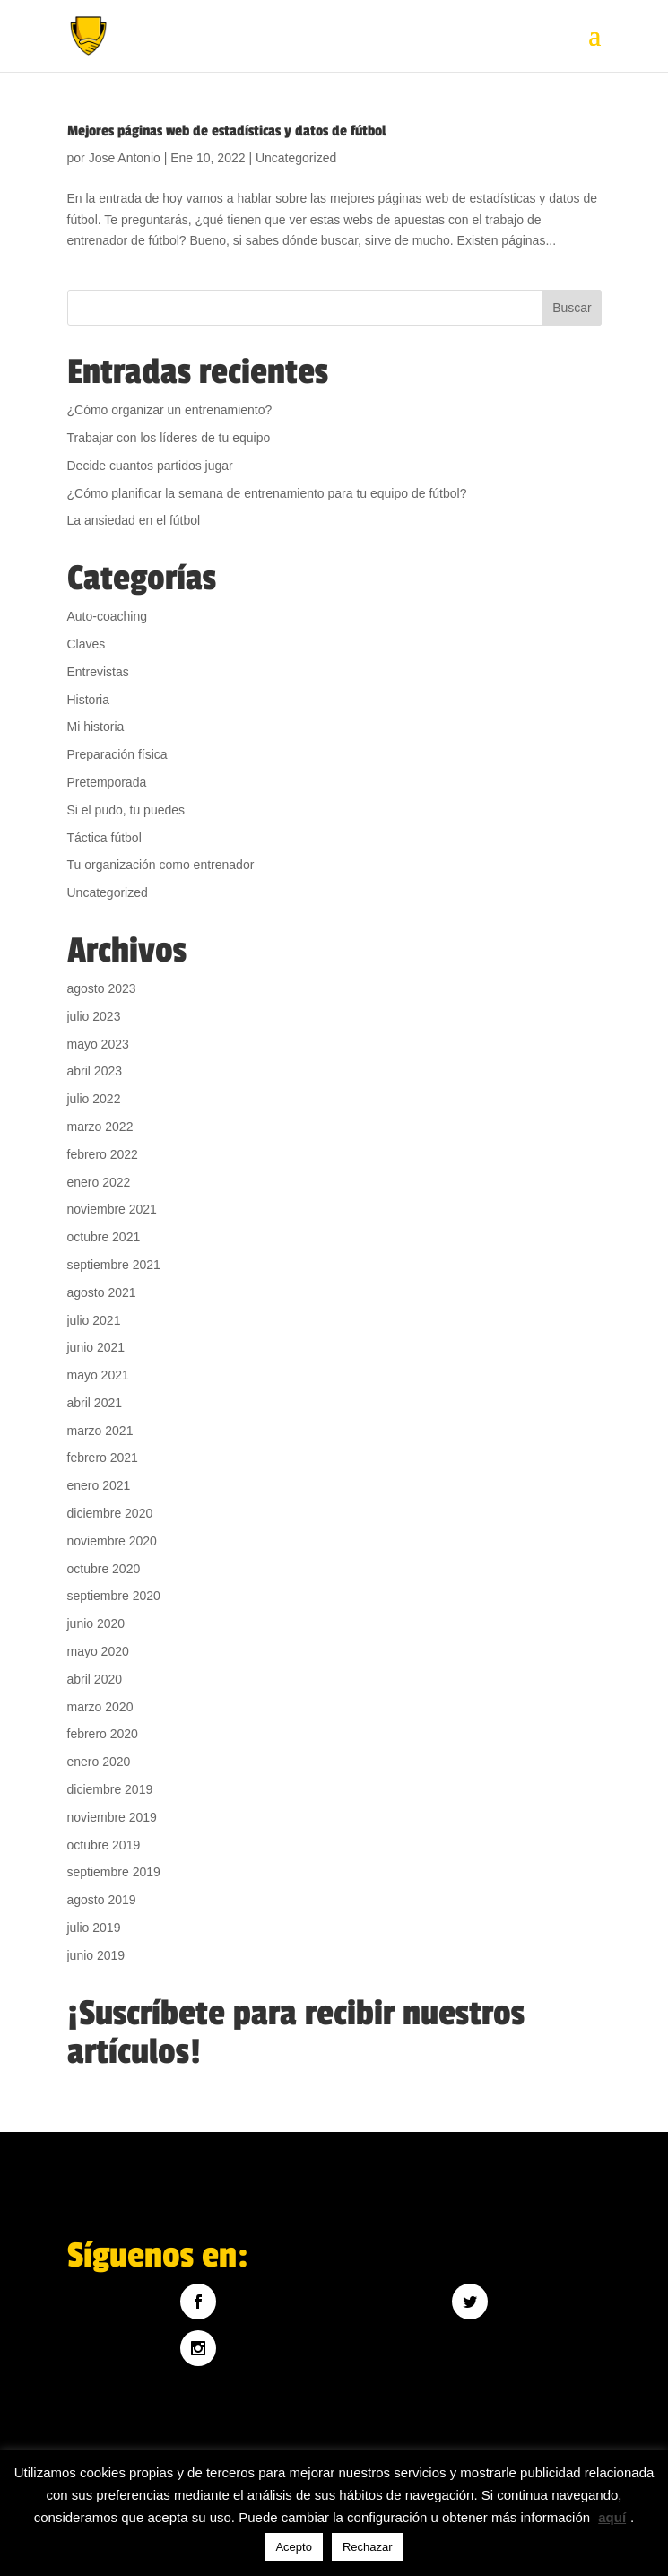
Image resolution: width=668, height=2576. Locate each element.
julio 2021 (94, 1320)
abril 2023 (95, 1071)
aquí (612, 2517)
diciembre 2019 (110, 1789)
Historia (88, 699)
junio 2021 (96, 1347)
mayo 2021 (98, 1375)
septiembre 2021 (113, 1265)
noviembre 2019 (112, 1817)
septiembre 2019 (113, 1872)
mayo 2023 (98, 1044)
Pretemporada (107, 782)
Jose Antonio (124, 158)
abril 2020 (95, 1679)
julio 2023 (94, 1016)
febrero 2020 (102, 1734)
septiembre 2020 (113, 1595)
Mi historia (96, 726)
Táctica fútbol (104, 838)
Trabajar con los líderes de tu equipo (169, 438)
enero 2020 (99, 1761)
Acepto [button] (293, 2547)
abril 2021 (95, 1403)
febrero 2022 (102, 1154)
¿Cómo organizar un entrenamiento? (170, 410)
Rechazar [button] (368, 2547)
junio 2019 (96, 1955)
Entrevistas (98, 672)
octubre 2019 (104, 1845)
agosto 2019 (101, 1900)
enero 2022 (99, 1182)
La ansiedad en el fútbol (134, 520)
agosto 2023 (101, 988)
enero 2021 (99, 1485)
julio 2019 (94, 1927)
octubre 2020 (104, 1569)
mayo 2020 (98, 1651)
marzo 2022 (100, 1126)
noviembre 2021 (112, 1209)
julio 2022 (94, 1099)
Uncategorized (296, 158)
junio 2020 (96, 1623)
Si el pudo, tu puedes (126, 810)
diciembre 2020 (110, 1513)
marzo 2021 (100, 1430)
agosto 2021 (101, 1292)
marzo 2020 (100, 1707)
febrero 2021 (102, 1457)
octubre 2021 (104, 1237)
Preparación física (117, 754)
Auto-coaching (107, 616)
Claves (86, 644)
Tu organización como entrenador (161, 864)
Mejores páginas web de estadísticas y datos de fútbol (226, 131)
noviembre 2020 (112, 1541)
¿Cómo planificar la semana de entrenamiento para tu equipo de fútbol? (267, 493)
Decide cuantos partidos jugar (150, 465)
